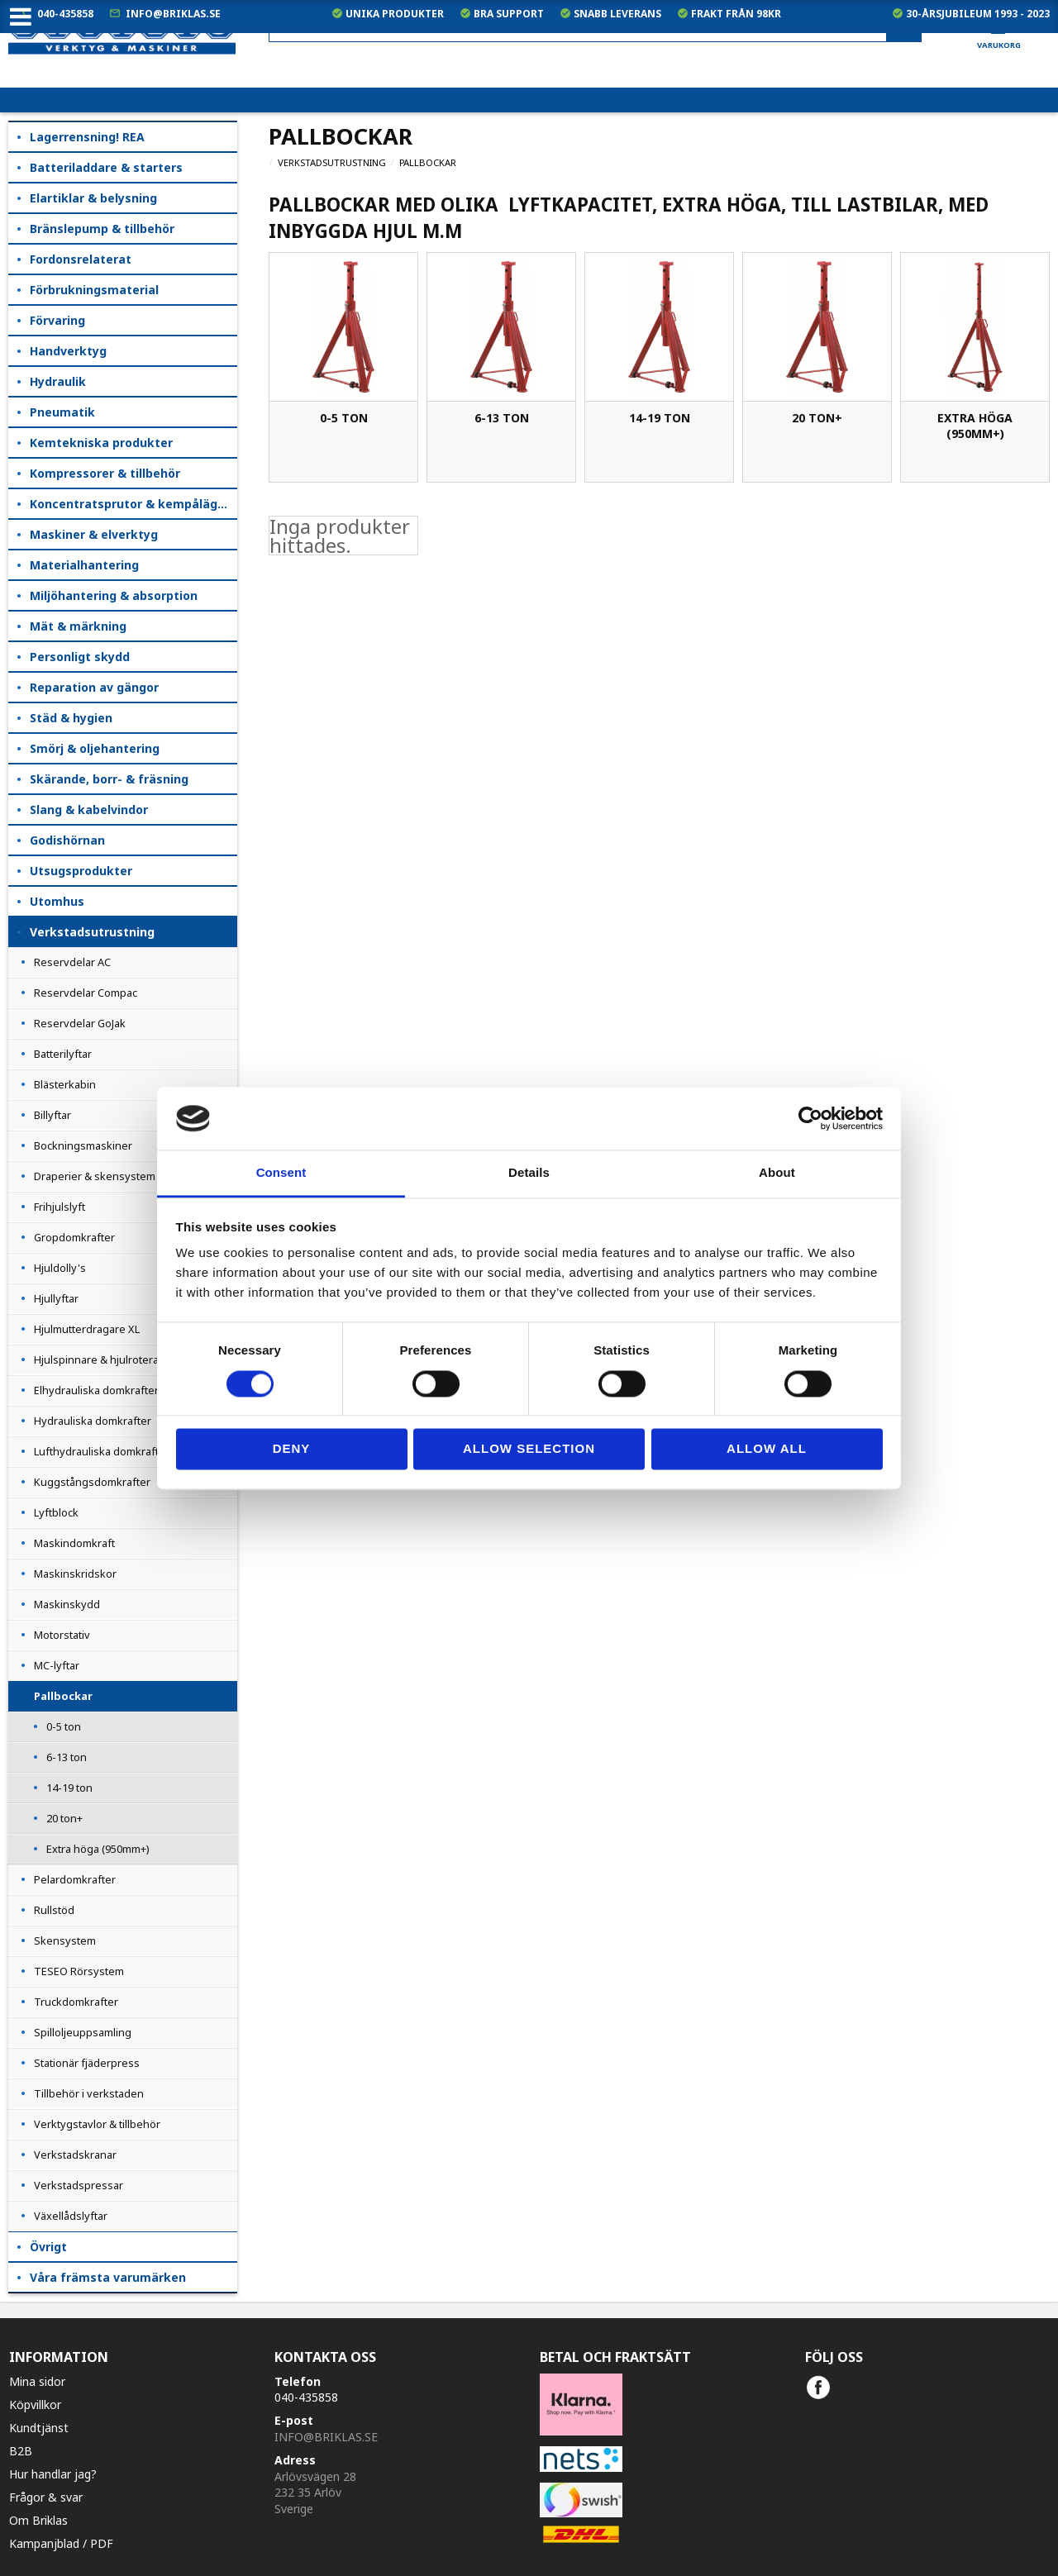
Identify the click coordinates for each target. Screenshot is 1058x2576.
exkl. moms (726, 75)
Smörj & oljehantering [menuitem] (95, 748)
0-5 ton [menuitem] (63, 1726)
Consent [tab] (281, 1173)
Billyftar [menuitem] (52, 1114)
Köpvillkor (35, 2404)
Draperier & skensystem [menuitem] (94, 1176)
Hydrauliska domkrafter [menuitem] (92, 1420)
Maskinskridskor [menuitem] (75, 1573)
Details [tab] (529, 1173)
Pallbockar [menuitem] (63, 1695)
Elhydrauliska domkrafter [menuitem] (96, 1390)
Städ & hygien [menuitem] (71, 718)
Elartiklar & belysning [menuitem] (93, 198)
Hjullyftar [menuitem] (56, 1298)
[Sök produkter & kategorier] (595, 27)
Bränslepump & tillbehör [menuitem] (102, 228)
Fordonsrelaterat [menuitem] (80, 259)
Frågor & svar (46, 2497)
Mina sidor (37, 2381)
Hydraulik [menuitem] (58, 381)
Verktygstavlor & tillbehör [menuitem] (97, 2124)
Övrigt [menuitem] (48, 2247)
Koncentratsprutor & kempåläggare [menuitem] (133, 504)
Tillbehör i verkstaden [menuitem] (89, 2093)
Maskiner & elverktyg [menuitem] (94, 534)
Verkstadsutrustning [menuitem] (92, 932)
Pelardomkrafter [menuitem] (75, 1879)
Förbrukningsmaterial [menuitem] (94, 290)
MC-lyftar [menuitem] (56, 1665)
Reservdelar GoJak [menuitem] (80, 1023)
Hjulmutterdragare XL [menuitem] (87, 1328)
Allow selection (529, 1449)
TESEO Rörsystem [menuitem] (79, 1971)
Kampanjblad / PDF (61, 2543)
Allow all (767, 1449)
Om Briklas (38, 2520)
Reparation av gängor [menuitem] (94, 687)
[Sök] (904, 28)
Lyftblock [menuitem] (56, 1512)
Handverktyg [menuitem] (68, 351)
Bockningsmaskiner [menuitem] (83, 1145)
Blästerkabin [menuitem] (65, 1084)
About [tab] (777, 1173)
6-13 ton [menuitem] (66, 1757)
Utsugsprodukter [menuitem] (81, 871)
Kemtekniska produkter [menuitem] (101, 442)
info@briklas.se (173, 14)
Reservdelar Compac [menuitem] (85, 992)
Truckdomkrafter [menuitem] (76, 2001)
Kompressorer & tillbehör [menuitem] (105, 473)
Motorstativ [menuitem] (62, 1634)
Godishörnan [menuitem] (67, 840)
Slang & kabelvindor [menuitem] (89, 809)
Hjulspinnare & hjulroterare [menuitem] (101, 1359)
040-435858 (65, 14)
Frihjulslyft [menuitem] (59, 1206)
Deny (292, 1449)
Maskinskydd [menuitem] (67, 1604)
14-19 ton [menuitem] (69, 1787)
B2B (20, 2451)
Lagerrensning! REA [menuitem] (87, 137)
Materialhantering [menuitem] (84, 565)
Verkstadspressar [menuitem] (78, 2185)
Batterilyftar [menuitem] (63, 1053)
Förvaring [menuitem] (57, 320)
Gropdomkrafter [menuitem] (74, 1237)
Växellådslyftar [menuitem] (70, 2215)
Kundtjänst (39, 2428)
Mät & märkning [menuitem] (78, 626)
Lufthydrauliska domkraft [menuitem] (96, 1451)
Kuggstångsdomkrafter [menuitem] (92, 1481)
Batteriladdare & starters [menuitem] (106, 167)
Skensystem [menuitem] (65, 1940)
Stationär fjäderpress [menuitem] (87, 2062)
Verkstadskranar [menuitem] (75, 2154)
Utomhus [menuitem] (57, 901)
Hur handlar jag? (53, 2474)
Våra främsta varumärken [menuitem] (108, 2277)
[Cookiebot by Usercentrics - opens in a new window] (810, 1118)
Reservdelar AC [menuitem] (72, 962)
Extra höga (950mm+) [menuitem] (98, 1848)
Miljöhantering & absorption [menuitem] (114, 595)
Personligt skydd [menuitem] (80, 656)
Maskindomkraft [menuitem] (74, 1543)
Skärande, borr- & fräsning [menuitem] (109, 779)
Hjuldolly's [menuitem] (60, 1267)
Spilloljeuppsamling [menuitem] (82, 2032)
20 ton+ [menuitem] (64, 1818)
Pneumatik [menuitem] (62, 412)
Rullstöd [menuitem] (54, 1909)
